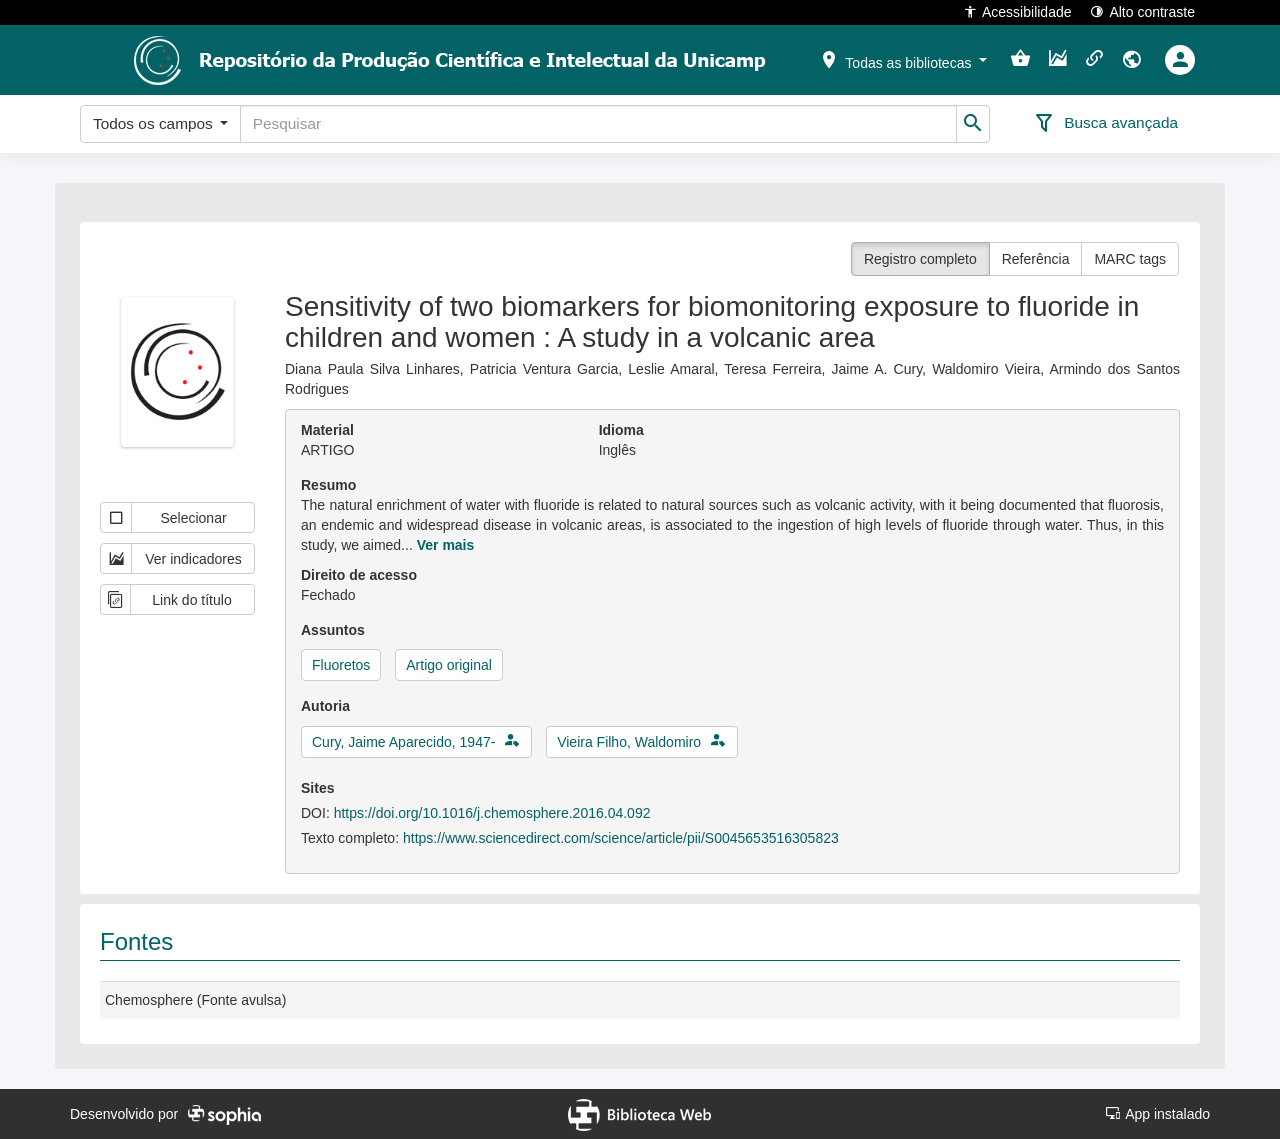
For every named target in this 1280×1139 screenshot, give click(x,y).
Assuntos (333, 630)
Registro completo (920, 259)
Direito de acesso (359, 575)
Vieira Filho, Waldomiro (629, 742)
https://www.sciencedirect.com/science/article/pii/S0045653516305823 (621, 838)
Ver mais (446, 545)
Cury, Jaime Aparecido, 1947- (403, 742)
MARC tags (1130, 259)
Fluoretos (341, 665)
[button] (903, 59)
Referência (1036, 259)
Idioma (621, 430)
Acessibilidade (1017, 11)
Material (327, 430)
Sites (317, 788)
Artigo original (449, 665)
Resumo (328, 485)
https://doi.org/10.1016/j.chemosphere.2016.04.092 (492, 813)
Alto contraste (1142, 11)
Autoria (325, 706)
